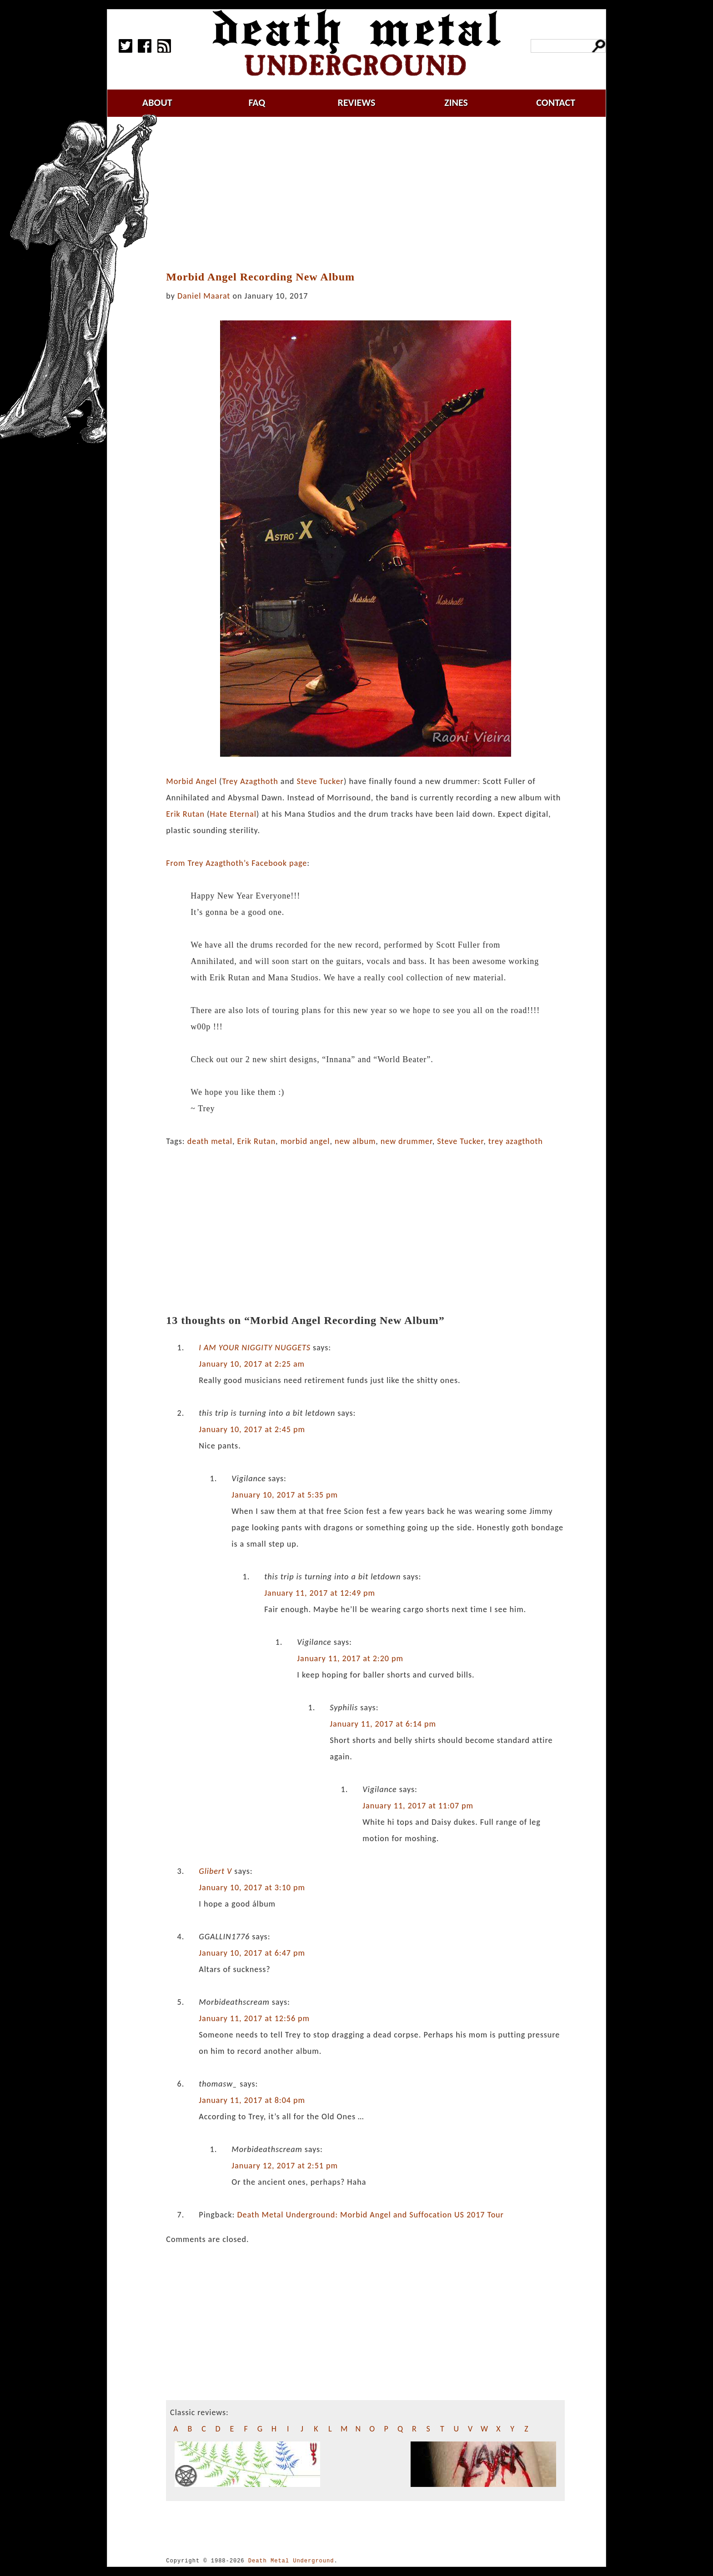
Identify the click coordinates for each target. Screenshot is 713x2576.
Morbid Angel (191, 781)
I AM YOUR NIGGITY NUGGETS (255, 1348)
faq (256, 102)
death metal (209, 1141)
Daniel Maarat (203, 296)
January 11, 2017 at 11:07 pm (417, 1806)
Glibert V (215, 1871)
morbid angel (305, 1141)
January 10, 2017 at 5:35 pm (284, 1495)
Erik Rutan (185, 814)
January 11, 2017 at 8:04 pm (252, 2100)
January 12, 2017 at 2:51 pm (284, 2166)
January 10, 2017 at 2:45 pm (252, 1429)
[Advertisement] (365, 194)
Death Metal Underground (291, 2561)
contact (555, 102)
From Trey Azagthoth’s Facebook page (236, 863)
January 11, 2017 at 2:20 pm (350, 1658)
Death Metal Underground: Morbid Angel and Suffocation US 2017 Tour (370, 2215)
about (157, 102)
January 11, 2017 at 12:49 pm (319, 1593)
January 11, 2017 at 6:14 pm (383, 1724)
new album (355, 1141)
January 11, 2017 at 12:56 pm (254, 2018)
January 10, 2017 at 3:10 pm (252, 1887)
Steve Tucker (320, 781)
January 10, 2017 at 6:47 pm (252, 1953)
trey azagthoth (515, 1141)
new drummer (406, 1141)
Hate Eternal (233, 814)
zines (456, 102)
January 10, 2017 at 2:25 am (252, 1364)
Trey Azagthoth (250, 781)
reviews (357, 102)
